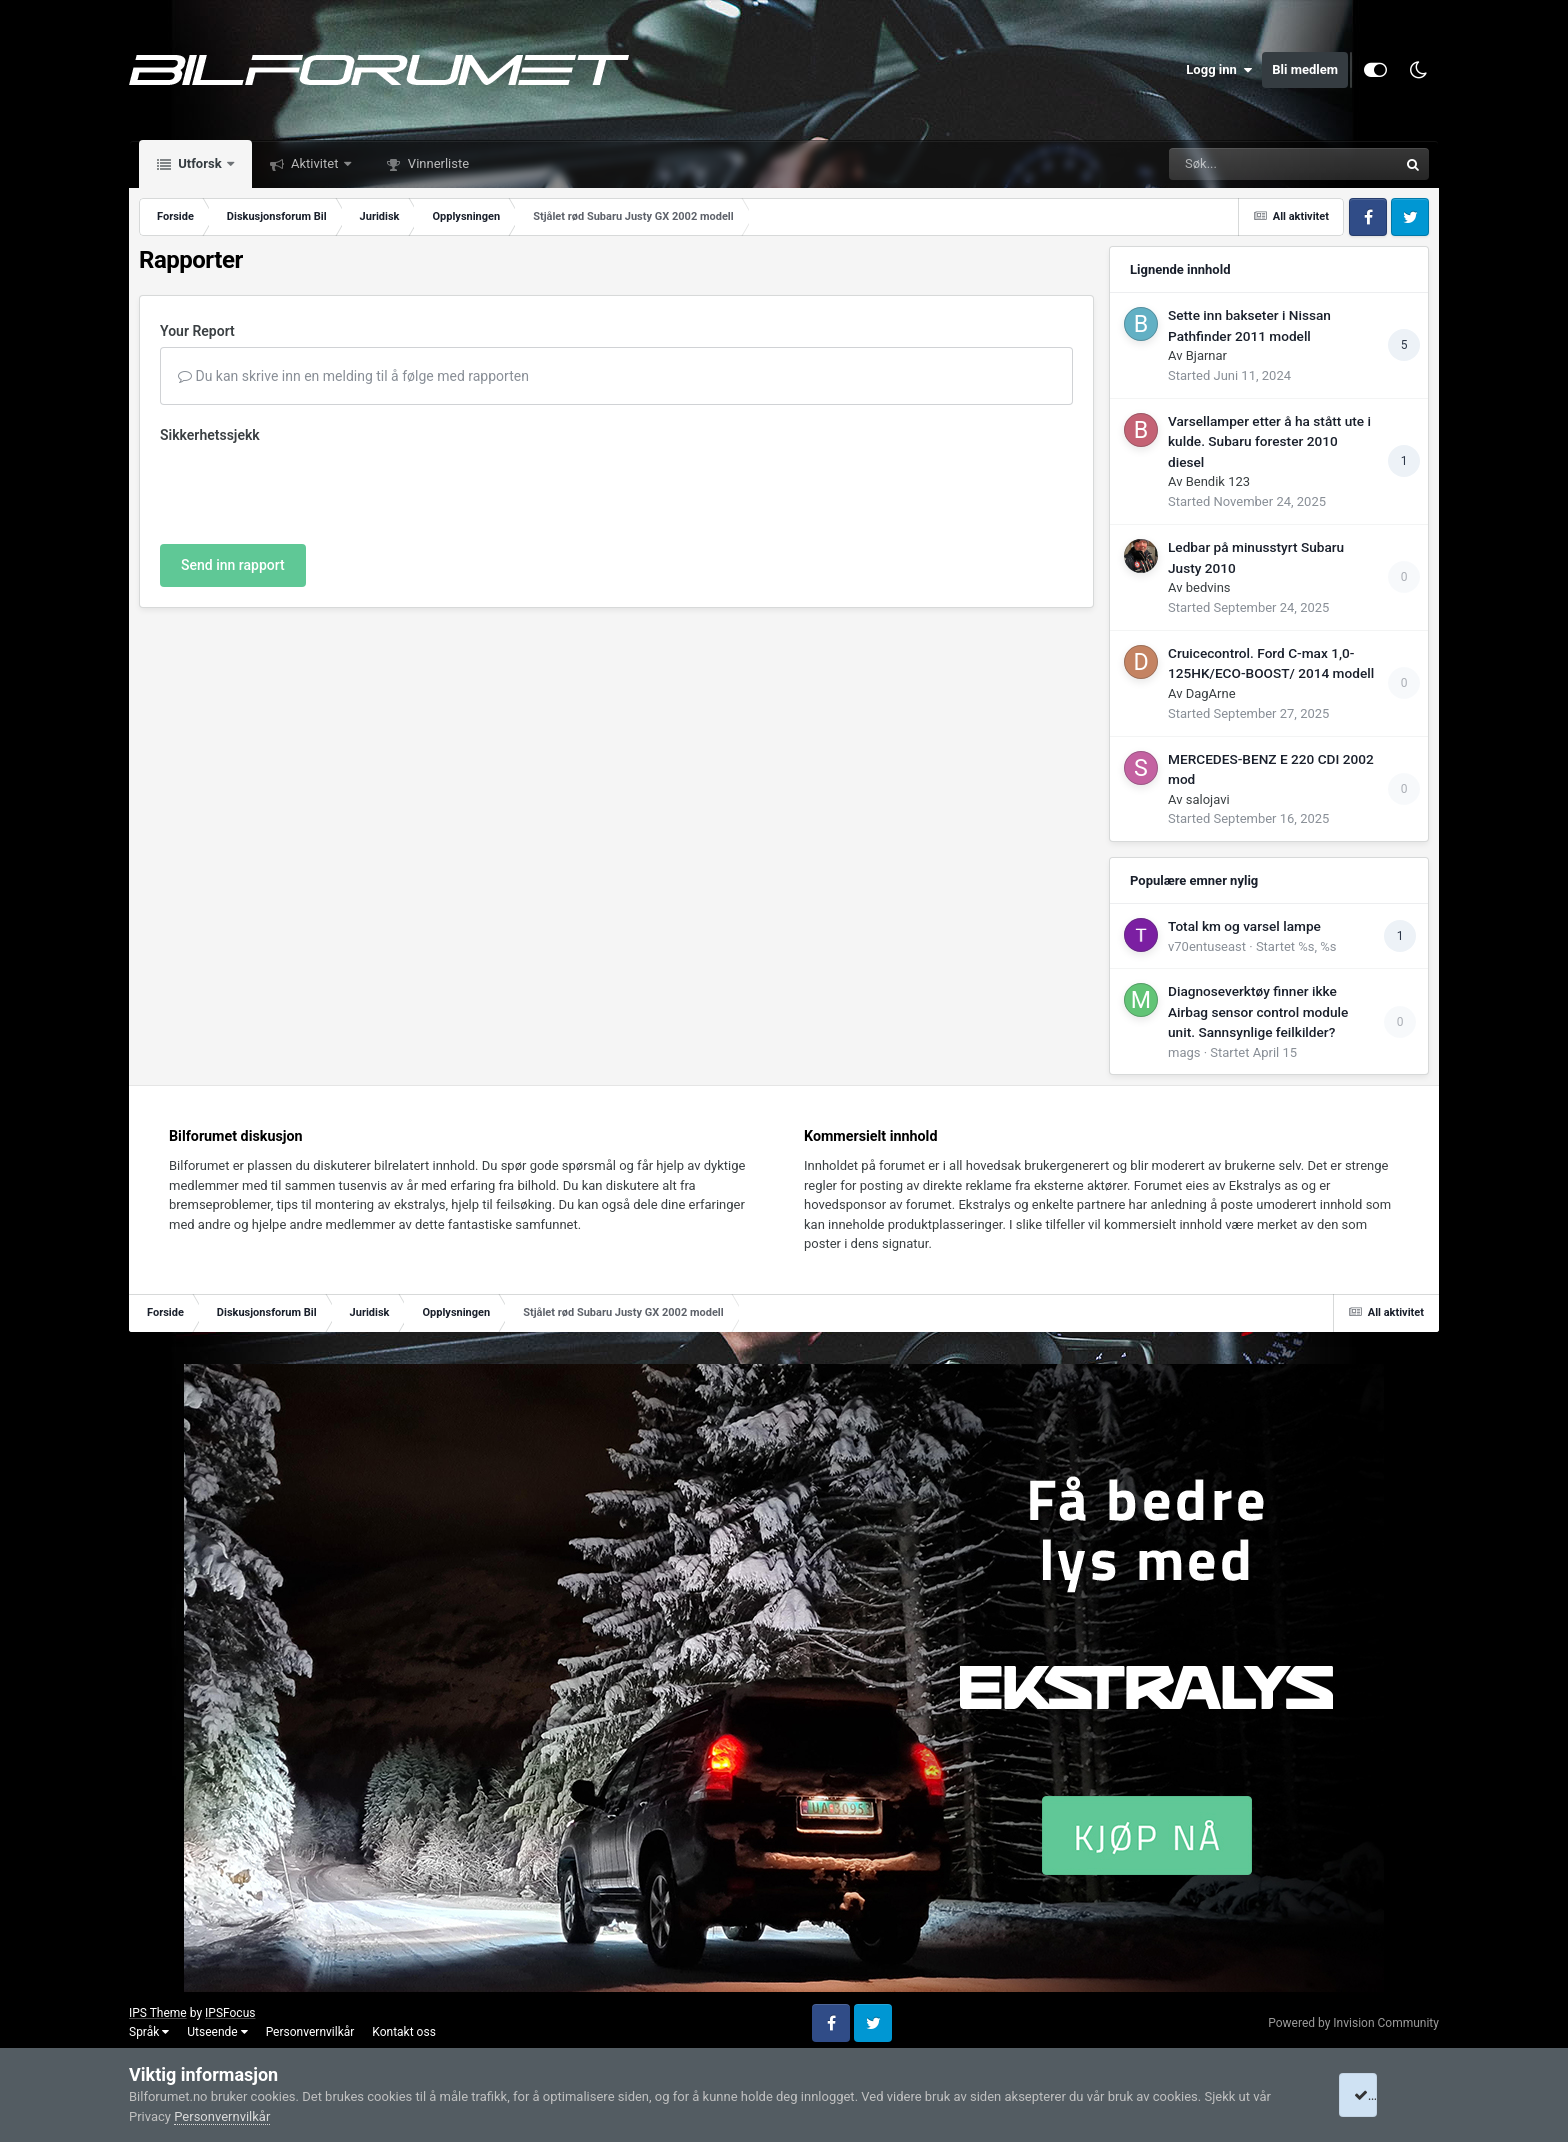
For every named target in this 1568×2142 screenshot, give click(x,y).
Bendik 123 (1218, 481)
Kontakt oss (404, 2032)
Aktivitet (315, 163)
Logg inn (1219, 70)
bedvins (1208, 587)
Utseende (217, 2032)
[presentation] (312, 490)
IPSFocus (230, 2013)
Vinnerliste (437, 163)
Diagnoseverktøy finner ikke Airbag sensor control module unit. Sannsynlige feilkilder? (1258, 1011)
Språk (149, 2032)
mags (1184, 1052)
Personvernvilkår (310, 2032)
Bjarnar (1206, 355)
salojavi (1208, 799)
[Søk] (1235, 164)
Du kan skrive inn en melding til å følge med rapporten (353, 376)
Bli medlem (1305, 69)
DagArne (1211, 693)
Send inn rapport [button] (233, 565)
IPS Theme (158, 2013)
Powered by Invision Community (1353, 2023)
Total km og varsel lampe (1244, 926)
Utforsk (200, 163)
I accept (1382, 2095)
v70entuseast (1207, 946)
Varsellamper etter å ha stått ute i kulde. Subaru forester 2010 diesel (1269, 441)
